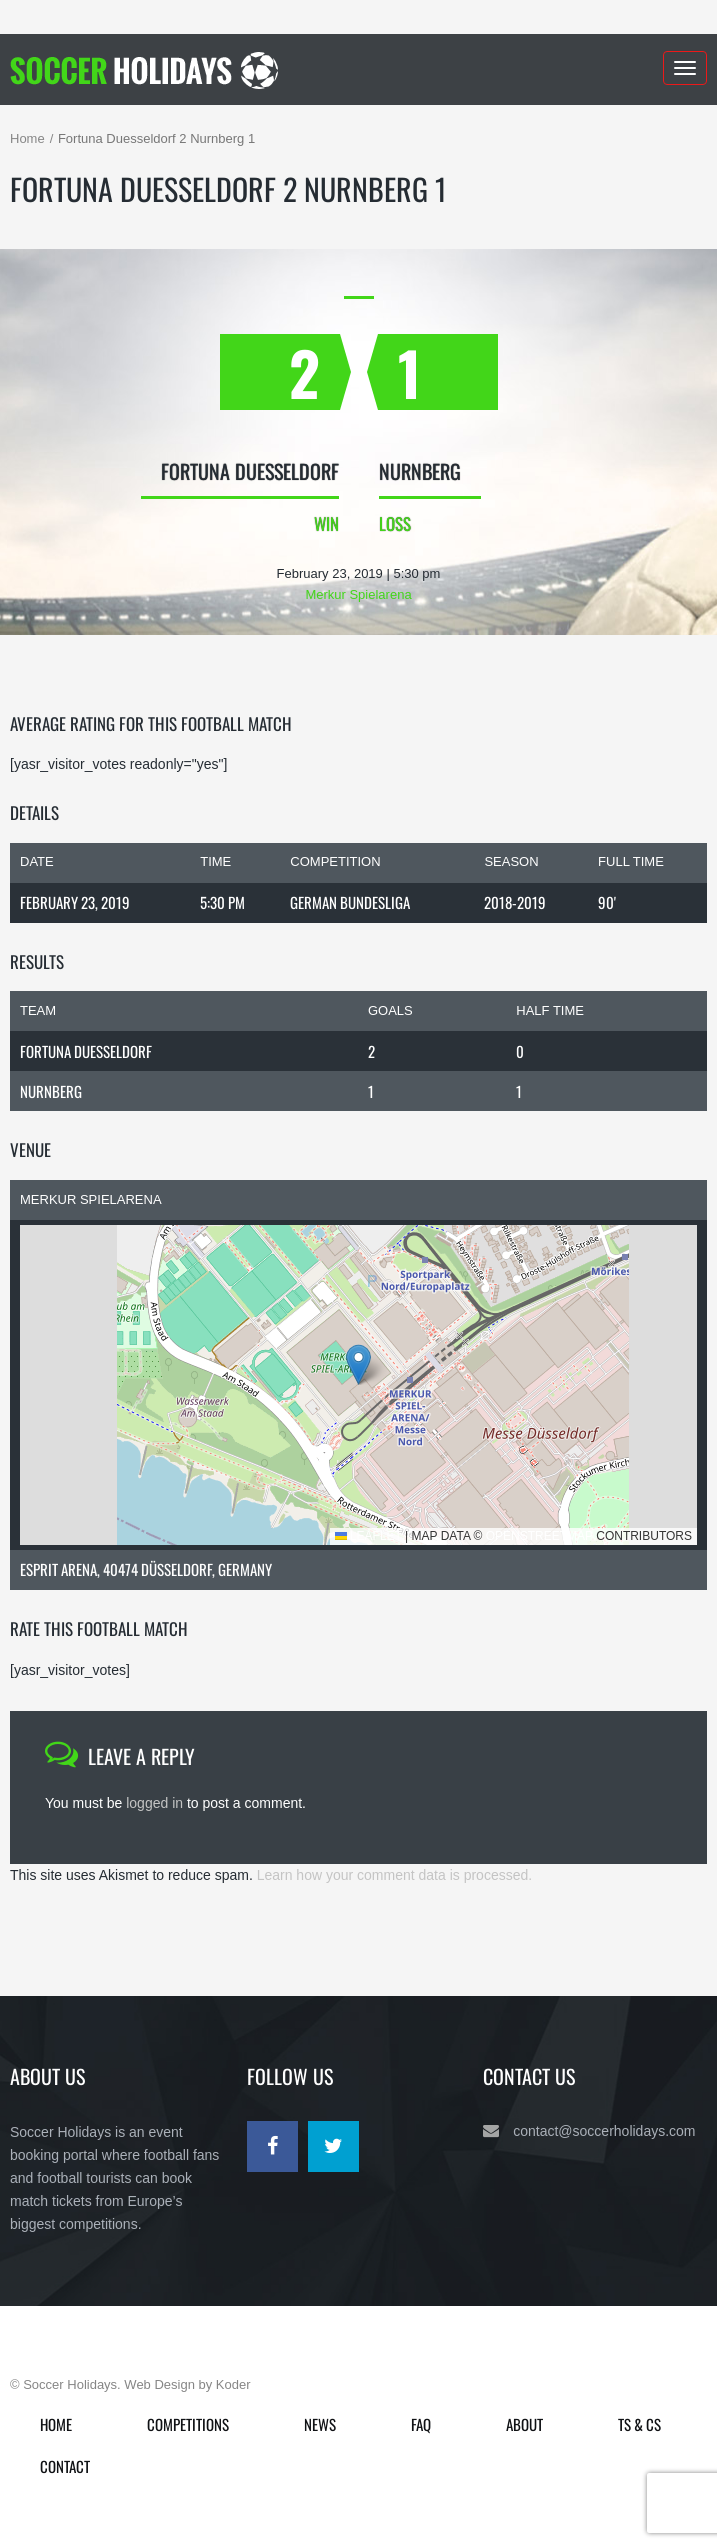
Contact (65, 2466)
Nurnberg (51, 1091)
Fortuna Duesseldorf (86, 1051)
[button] (358, 1364)
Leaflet (368, 1536)
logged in (154, 1803)
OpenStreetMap (539, 1536)
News (320, 2424)
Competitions (188, 2424)
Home (27, 138)
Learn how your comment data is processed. (394, 1875)
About (524, 2424)
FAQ (421, 2424)
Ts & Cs (639, 2424)
